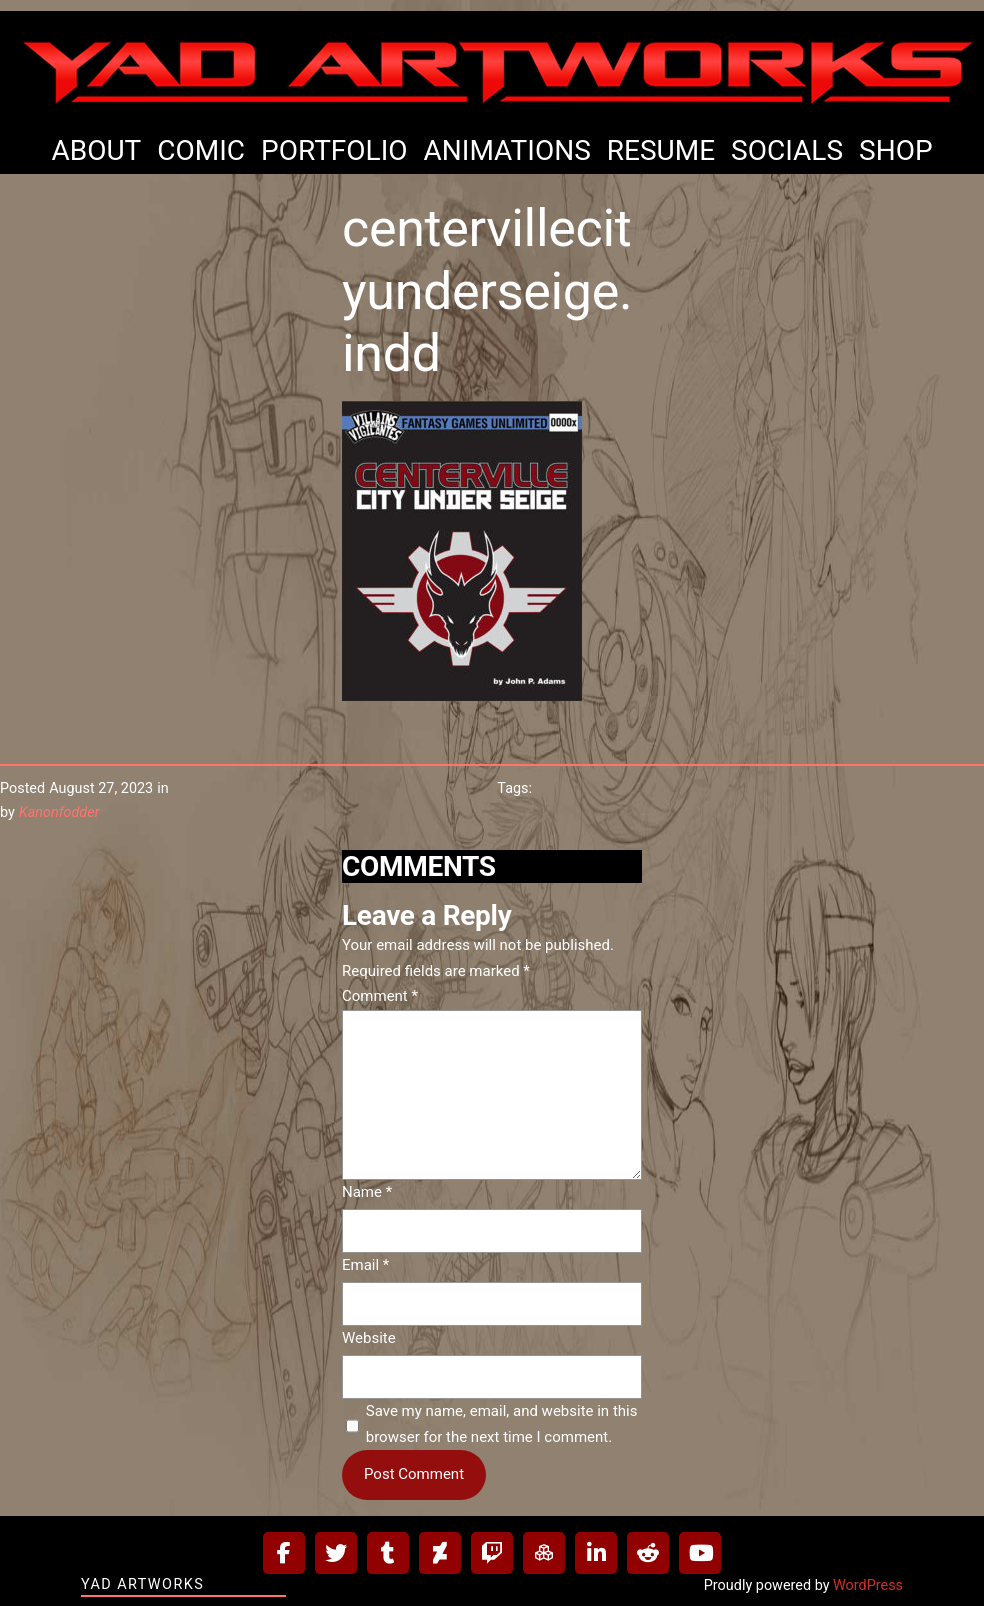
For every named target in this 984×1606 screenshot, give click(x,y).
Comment (380, 996)
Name (367, 1192)
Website (369, 1338)
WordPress (868, 1585)
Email (365, 1265)
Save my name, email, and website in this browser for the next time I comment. (502, 1424)
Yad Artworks (142, 1584)
